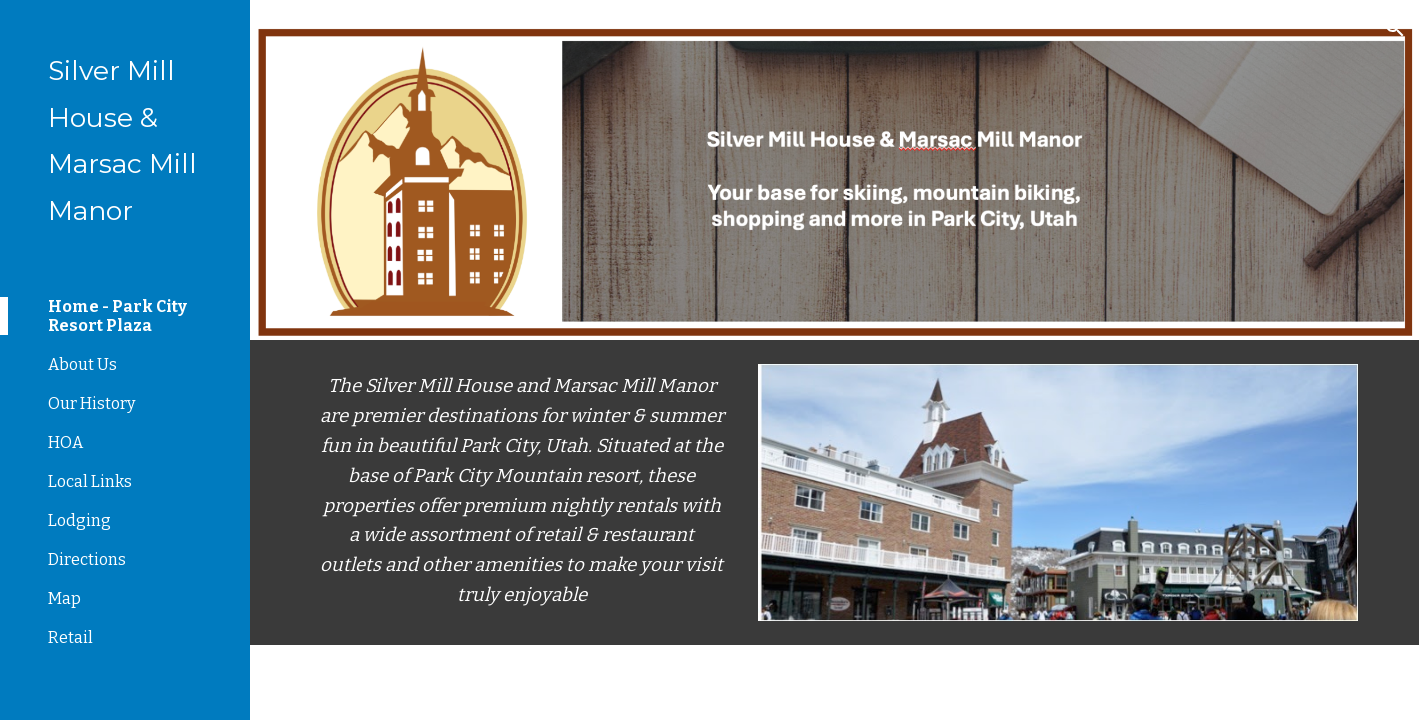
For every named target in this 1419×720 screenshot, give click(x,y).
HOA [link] (65, 442)
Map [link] (64, 598)
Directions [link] (87, 559)
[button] (1395, 28)
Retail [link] (70, 637)
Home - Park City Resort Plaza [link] (117, 316)
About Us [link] (82, 364)
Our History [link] (91, 403)
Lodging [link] (79, 520)
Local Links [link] (90, 481)
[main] (521, 491)
